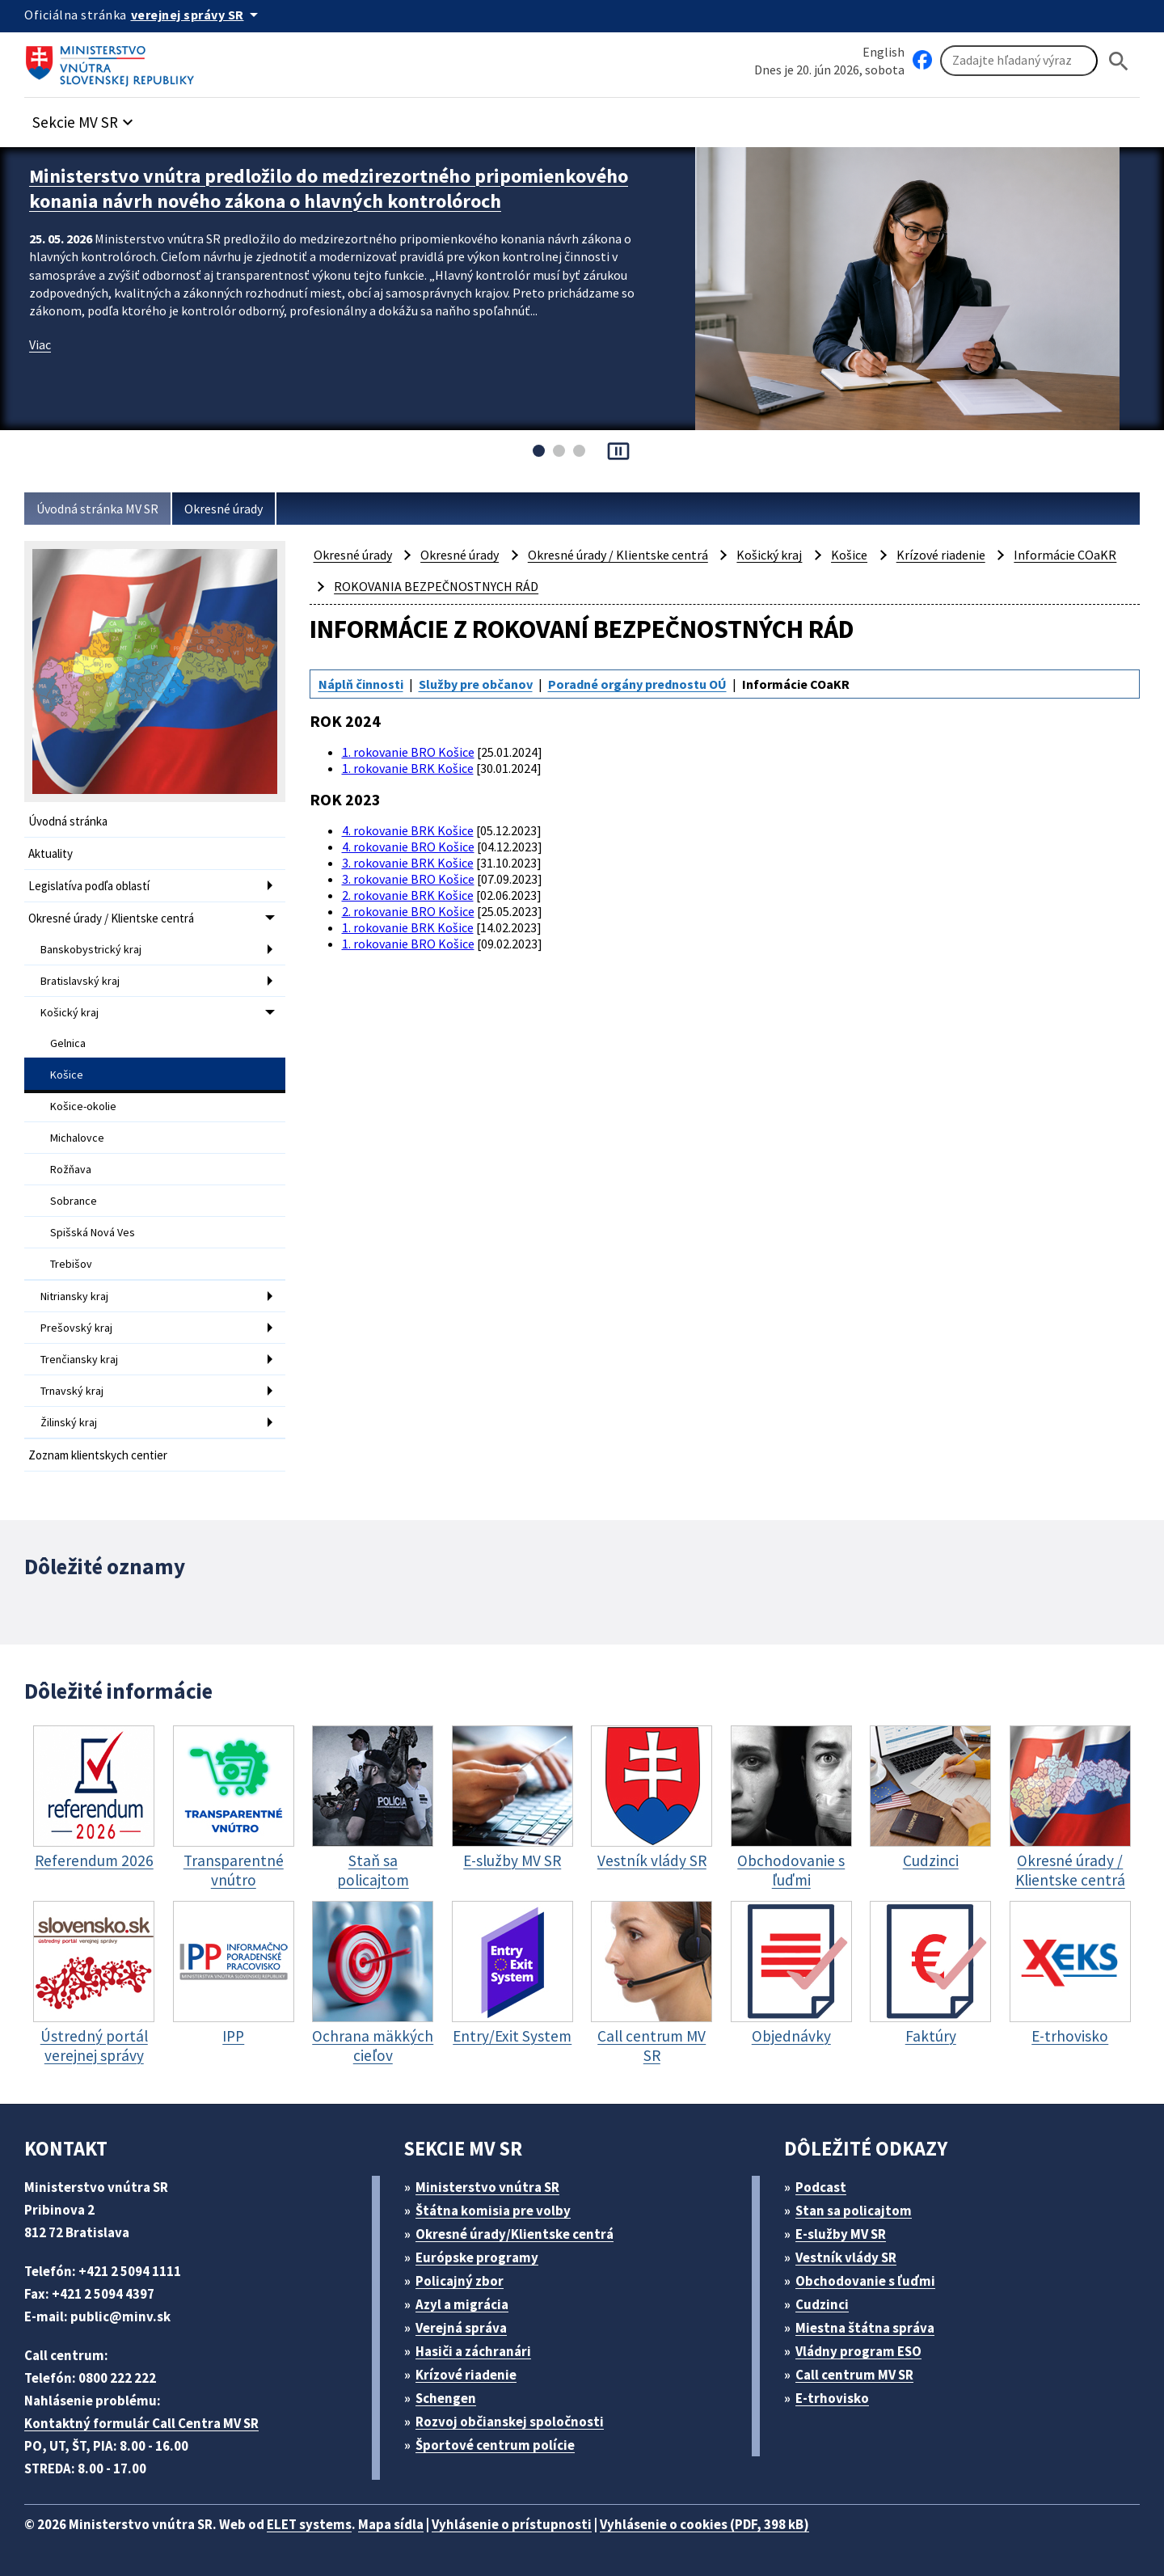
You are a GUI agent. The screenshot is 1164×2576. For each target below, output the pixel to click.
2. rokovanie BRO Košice (408, 911)
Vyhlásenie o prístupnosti (512, 2524)
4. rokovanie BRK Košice (408, 830)
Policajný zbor (459, 2281)
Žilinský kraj (68, 1422)
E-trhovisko (832, 2398)
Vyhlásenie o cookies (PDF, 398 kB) (704, 2524)
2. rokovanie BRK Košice (408, 895)
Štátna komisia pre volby (493, 2210)
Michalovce (77, 1137)
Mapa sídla (391, 2524)
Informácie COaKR (1065, 555)
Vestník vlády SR (845, 2257)
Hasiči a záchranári (473, 2351)
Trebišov (71, 1263)
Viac (40, 344)
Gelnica (68, 1043)
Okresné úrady (223, 508)
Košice (66, 1074)
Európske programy (476, 2257)
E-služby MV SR (840, 2234)
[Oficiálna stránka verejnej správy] (197, 14)
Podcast (820, 2187)
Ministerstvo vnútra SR (487, 2187)
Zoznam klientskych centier (97, 1455)
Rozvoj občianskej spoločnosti (509, 2421)
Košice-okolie (83, 1106)
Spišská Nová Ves (92, 1232)
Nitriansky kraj (74, 1296)
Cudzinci (822, 2304)
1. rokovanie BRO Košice (408, 752)
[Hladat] (1119, 61)
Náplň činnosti (360, 684)
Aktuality (50, 853)
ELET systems (309, 2524)
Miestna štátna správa (864, 2328)
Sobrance (73, 1200)
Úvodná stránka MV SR (97, 508)
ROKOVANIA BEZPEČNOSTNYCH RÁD (436, 586)
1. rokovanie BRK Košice (408, 768)
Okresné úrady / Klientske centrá (111, 918)
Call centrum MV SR (854, 2375)
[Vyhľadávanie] (1019, 60)
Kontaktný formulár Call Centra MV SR (141, 2423)
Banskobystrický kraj (90, 949)
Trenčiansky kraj (79, 1359)
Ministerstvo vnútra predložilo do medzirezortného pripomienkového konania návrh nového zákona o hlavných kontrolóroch (328, 188)
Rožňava (70, 1169)
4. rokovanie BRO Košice (408, 846)
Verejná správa (461, 2328)
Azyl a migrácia (461, 2304)
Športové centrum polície (495, 2445)
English (883, 52)
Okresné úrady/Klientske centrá (514, 2234)
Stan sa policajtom (853, 2210)
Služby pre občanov (476, 684)
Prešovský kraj (76, 1327)
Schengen (445, 2398)
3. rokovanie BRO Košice (408, 879)
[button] (85, 117)
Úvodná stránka (68, 821)
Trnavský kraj (71, 1390)
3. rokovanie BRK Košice (408, 863)
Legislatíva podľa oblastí (89, 885)
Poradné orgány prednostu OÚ (637, 684)
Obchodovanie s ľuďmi (865, 2281)
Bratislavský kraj (80, 980)
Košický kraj (69, 1012)
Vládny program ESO (858, 2351)
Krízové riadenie (940, 555)
